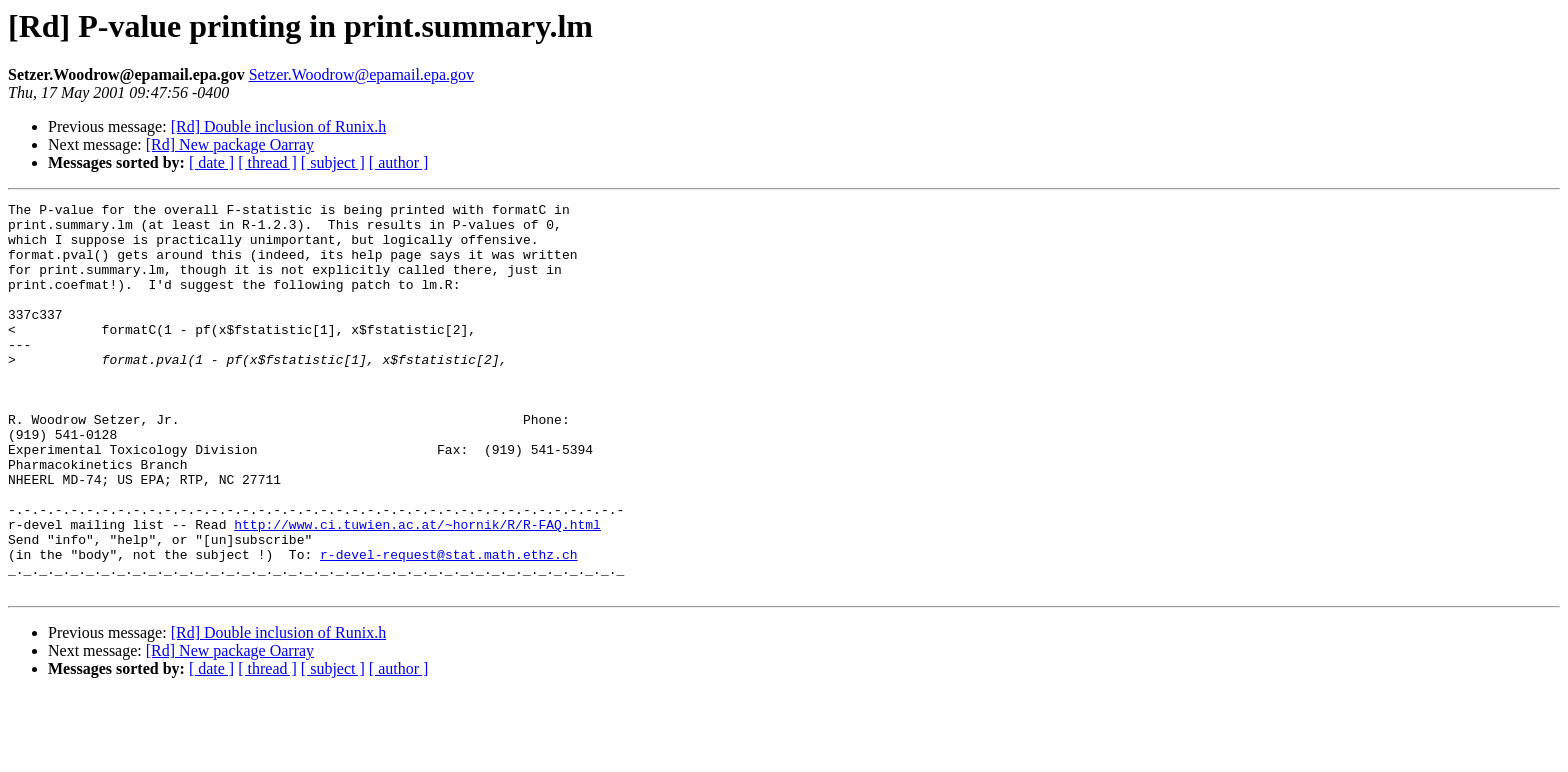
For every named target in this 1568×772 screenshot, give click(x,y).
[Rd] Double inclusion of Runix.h (279, 126)
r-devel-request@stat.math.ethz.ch (448, 626)
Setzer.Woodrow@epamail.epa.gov (361, 74)
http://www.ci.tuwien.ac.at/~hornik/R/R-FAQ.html (417, 590)
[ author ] (399, 162)
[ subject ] (333, 162)
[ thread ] (267, 162)
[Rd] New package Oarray (230, 144)
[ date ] (211, 162)
